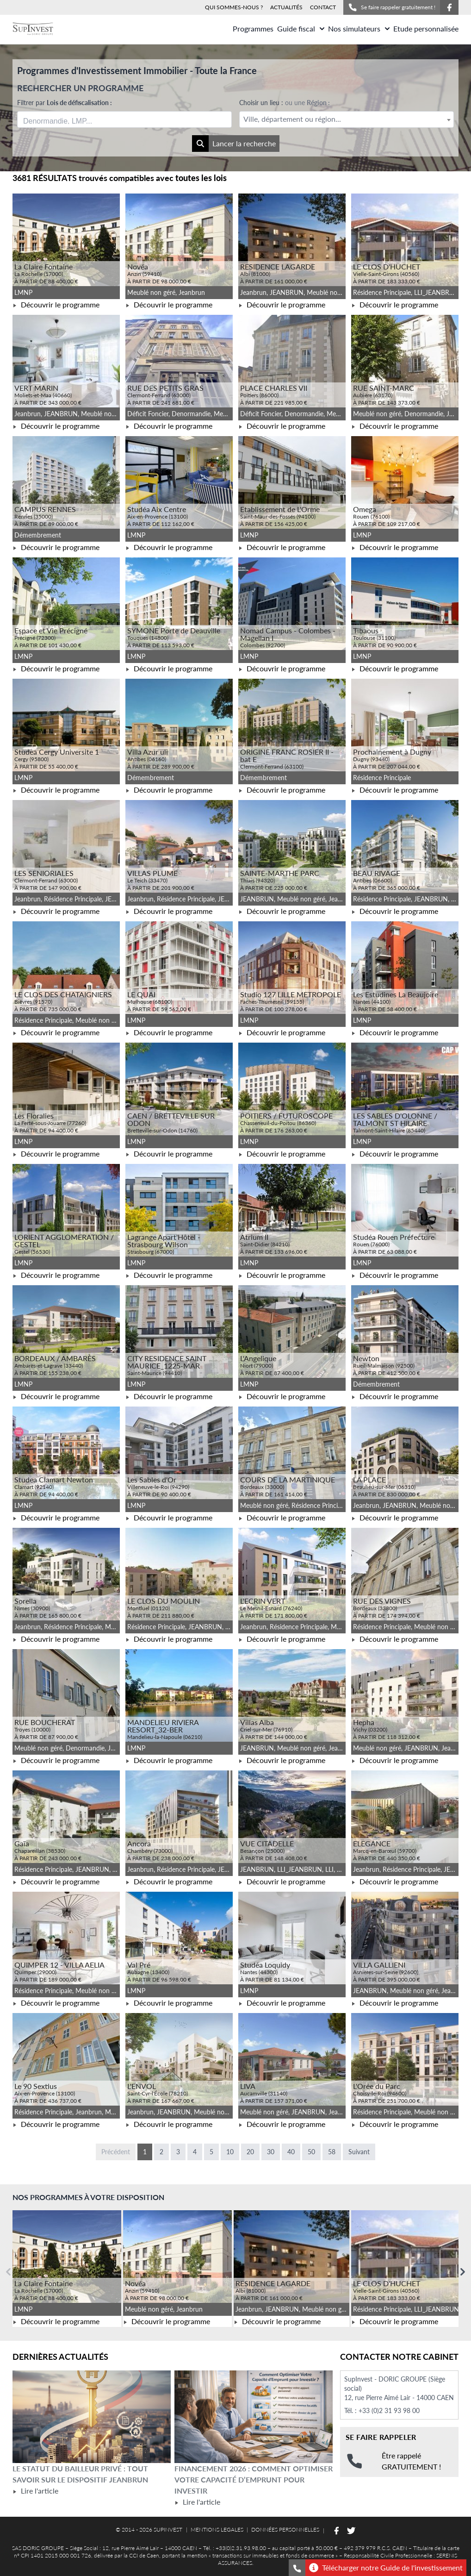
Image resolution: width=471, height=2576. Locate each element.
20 (250, 2152)
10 (230, 2152)
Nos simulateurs (359, 28)
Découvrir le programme (55, 304)
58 (331, 2152)
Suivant (359, 2152)
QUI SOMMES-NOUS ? (234, 7)
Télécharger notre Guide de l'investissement (386, 2567)
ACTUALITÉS (286, 7)
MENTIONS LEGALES (217, 2529)
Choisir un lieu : (284, 102)
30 (270, 2152)
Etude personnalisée (426, 28)
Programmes (253, 28)
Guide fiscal (300, 28)
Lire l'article (35, 2490)
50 (311, 2152)
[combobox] (124, 119)
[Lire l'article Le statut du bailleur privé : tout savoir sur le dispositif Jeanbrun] (91, 2416)
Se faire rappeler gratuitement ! (391, 7)
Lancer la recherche (234, 143)
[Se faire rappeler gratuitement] (297, 2567)
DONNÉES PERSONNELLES (285, 2529)
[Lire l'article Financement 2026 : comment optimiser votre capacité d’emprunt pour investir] (253, 2416)
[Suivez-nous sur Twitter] (351, 2530)
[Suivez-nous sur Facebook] (449, 7)
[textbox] (346, 119)
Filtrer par (64, 102)
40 (291, 2152)
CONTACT (323, 7)
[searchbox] (66, 119)
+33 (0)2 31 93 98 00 (389, 2410)
